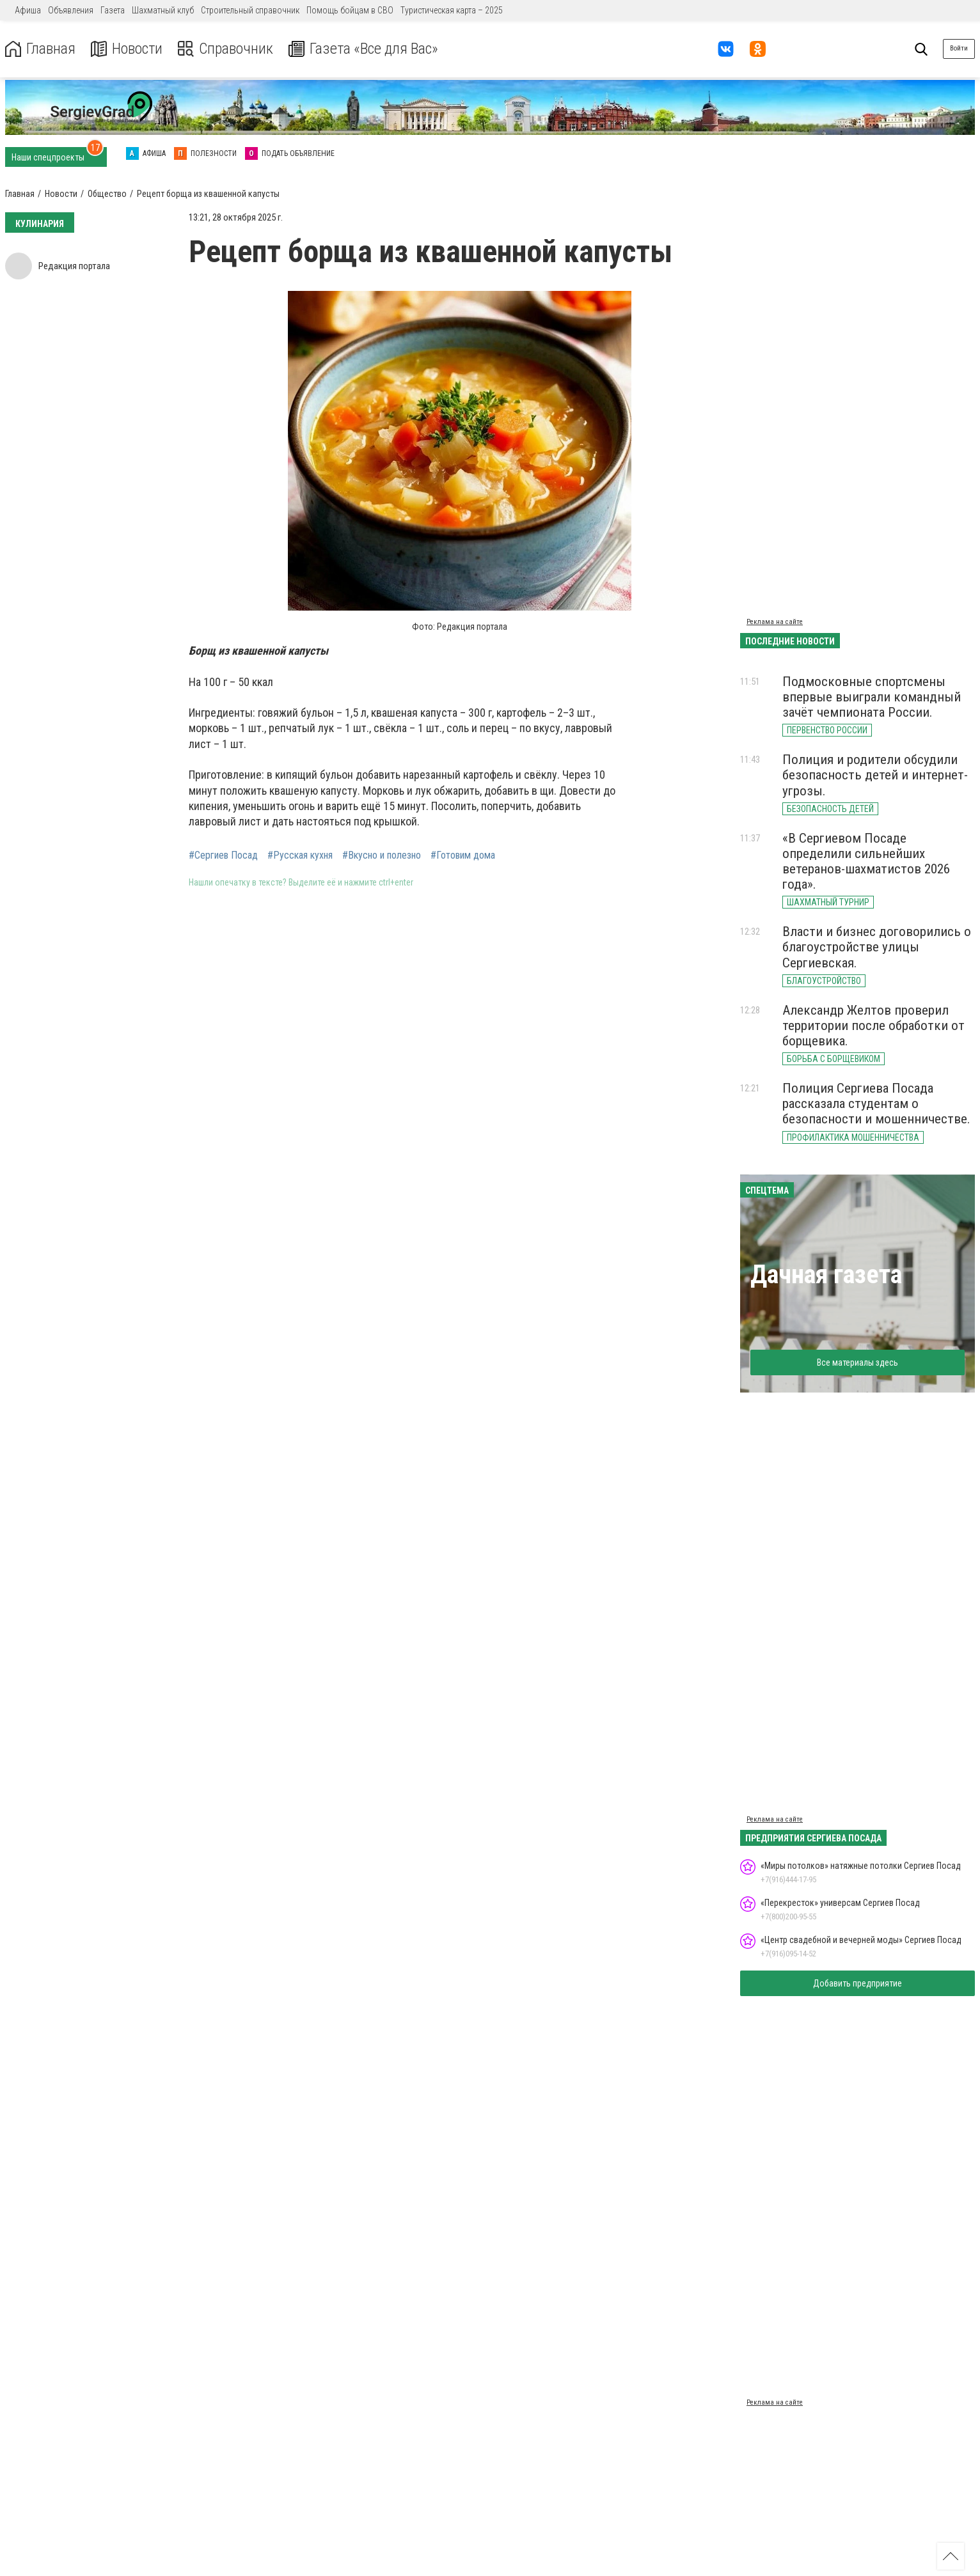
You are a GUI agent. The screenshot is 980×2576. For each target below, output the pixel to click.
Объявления (70, 10)
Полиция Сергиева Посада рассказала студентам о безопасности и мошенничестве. (876, 1104)
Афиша (28, 10)
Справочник (226, 49)
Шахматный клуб (163, 10)
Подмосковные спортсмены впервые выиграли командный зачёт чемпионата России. (871, 697)
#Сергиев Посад (223, 855)
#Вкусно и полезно (381, 855)
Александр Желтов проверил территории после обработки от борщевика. (873, 1026)
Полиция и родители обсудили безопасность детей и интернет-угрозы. (875, 775)
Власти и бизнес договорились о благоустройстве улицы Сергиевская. (876, 947)
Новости (127, 49)
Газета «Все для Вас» (364, 49)
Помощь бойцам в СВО (349, 10)
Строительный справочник (250, 10)
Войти (959, 48)
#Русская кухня (300, 855)
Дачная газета (826, 1275)
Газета (112, 10)
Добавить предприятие (857, 1983)
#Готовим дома (463, 855)
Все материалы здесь (857, 1362)
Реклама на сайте (775, 622)
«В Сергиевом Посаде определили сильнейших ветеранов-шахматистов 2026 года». (866, 861)
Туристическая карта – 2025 (451, 10)
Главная (40, 49)
